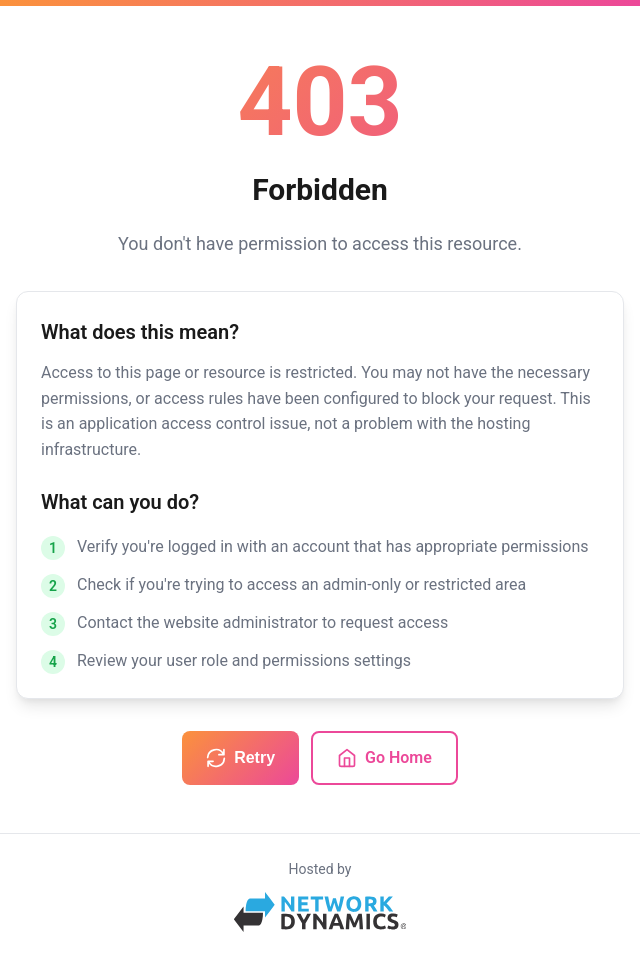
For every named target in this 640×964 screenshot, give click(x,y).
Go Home (384, 758)
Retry (240, 758)
